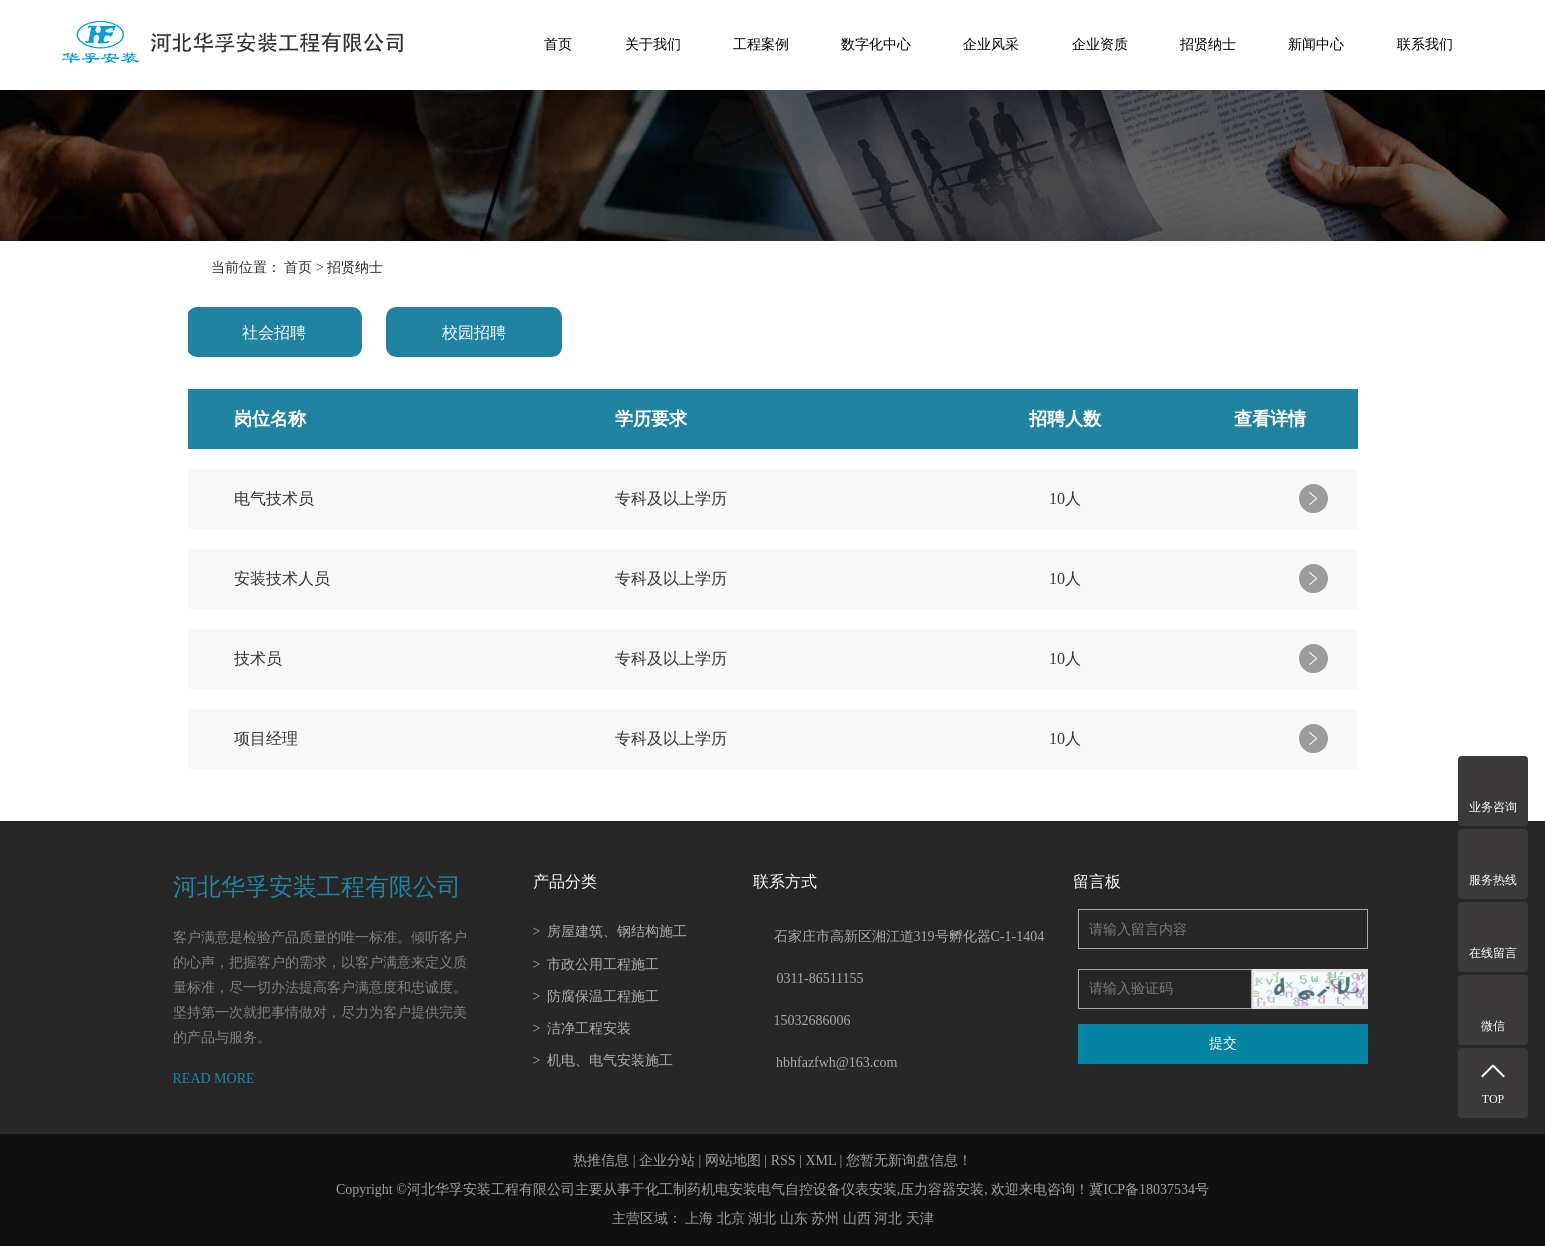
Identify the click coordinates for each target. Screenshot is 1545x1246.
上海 (699, 1218)
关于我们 (653, 44)
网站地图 (733, 1160)
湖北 (762, 1218)
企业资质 (1100, 44)
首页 (558, 44)
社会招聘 (274, 332)
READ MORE (214, 1078)
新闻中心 (1316, 44)
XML (820, 1160)
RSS (783, 1160)
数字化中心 (876, 44)
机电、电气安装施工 (603, 1060)
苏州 (825, 1218)
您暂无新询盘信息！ (909, 1160)
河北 (888, 1218)
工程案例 (761, 44)
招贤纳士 (1208, 44)
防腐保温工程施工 (596, 996)
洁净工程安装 (582, 1028)
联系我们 (1425, 44)
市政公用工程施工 (596, 964)
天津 (920, 1218)
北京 (731, 1218)
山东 (794, 1218)
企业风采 (991, 44)
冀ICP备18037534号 (1149, 1189)
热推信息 (601, 1160)
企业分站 (667, 1160)
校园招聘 (474, 332)
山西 (857, 1218)
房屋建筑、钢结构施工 (610, 931)
